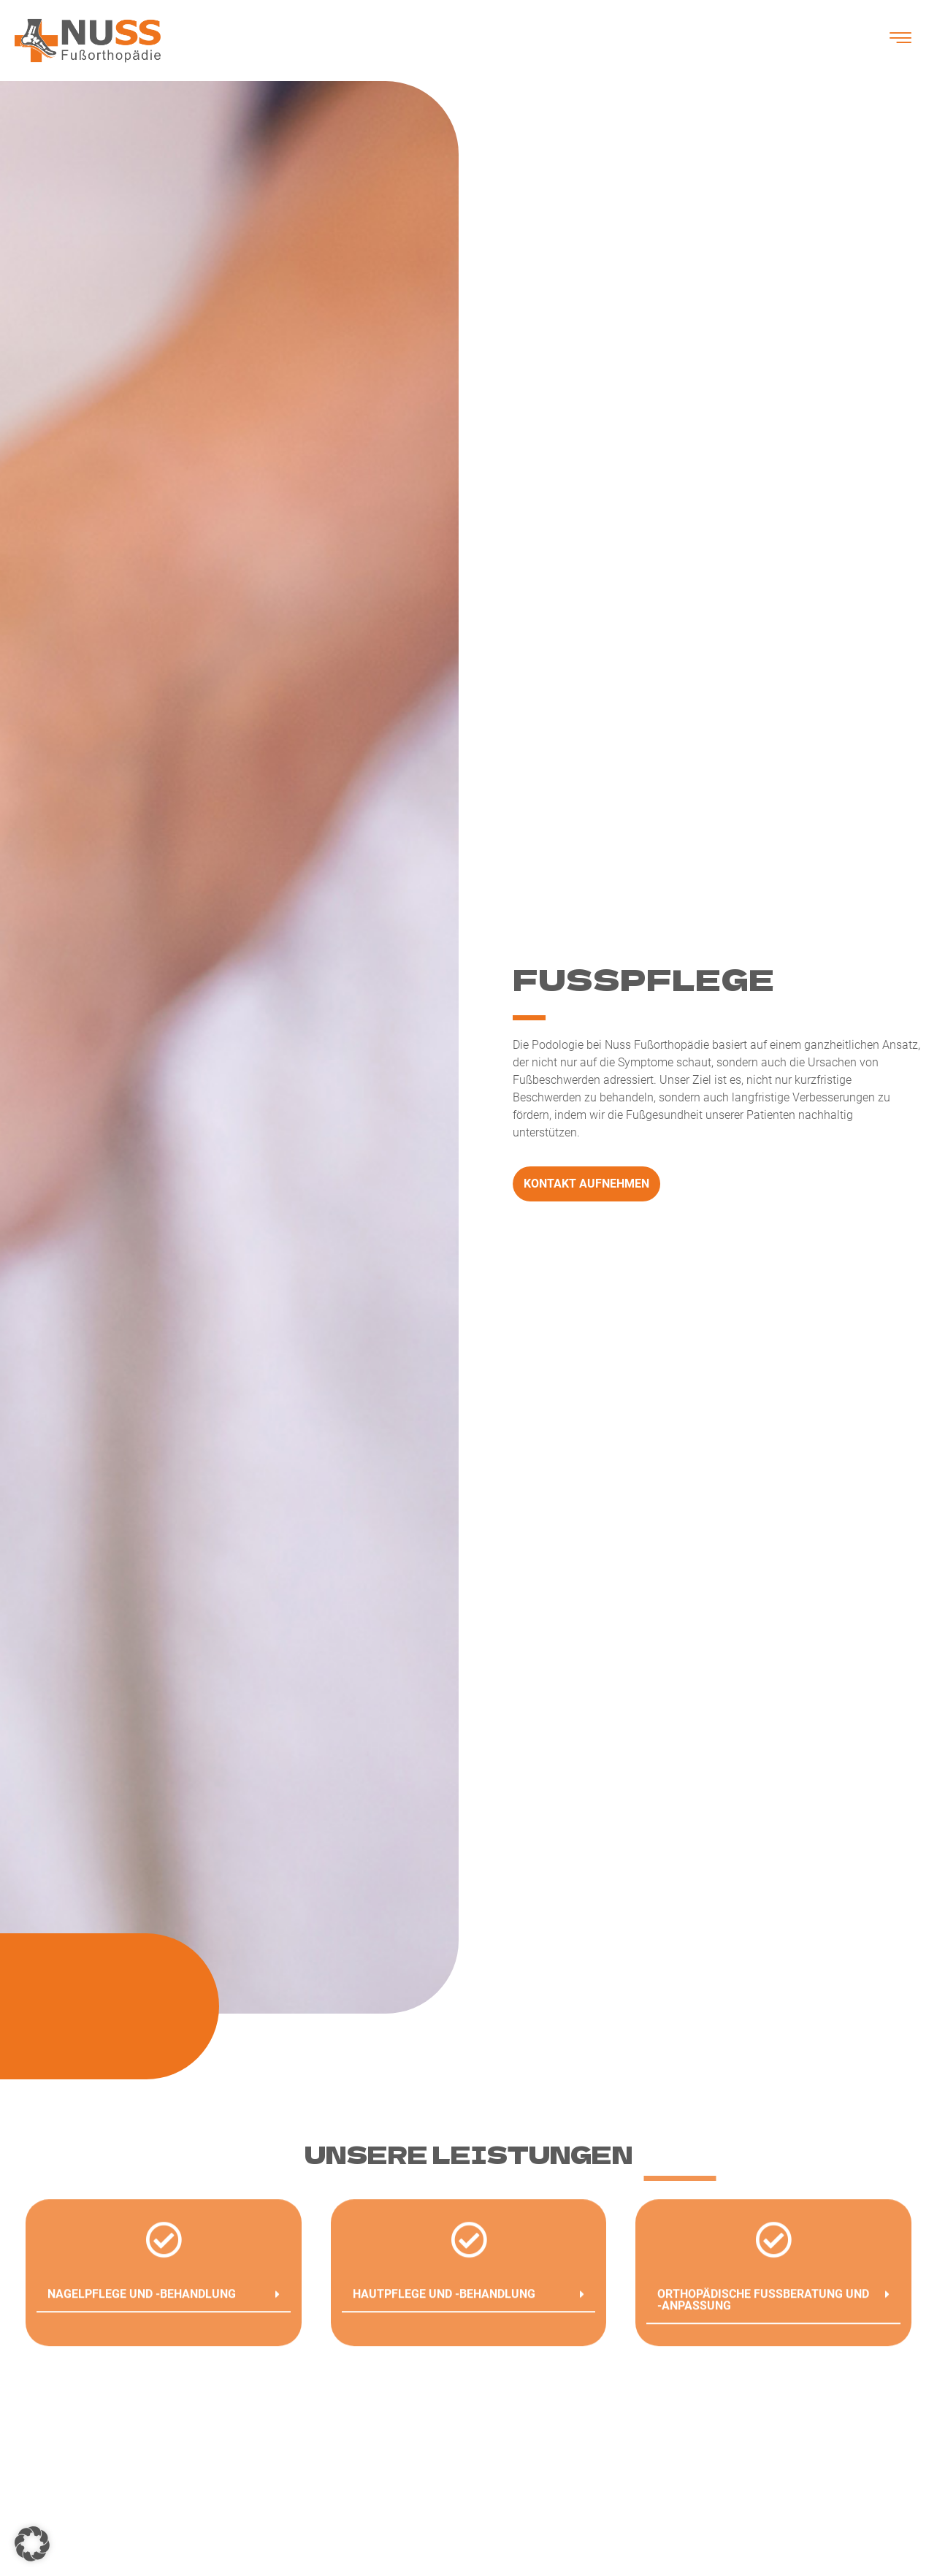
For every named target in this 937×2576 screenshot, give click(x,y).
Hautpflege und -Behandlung (444, 2229)
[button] (164, 2229)
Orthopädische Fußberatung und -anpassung (763, 2234)
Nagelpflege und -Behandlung (141, 2229)
